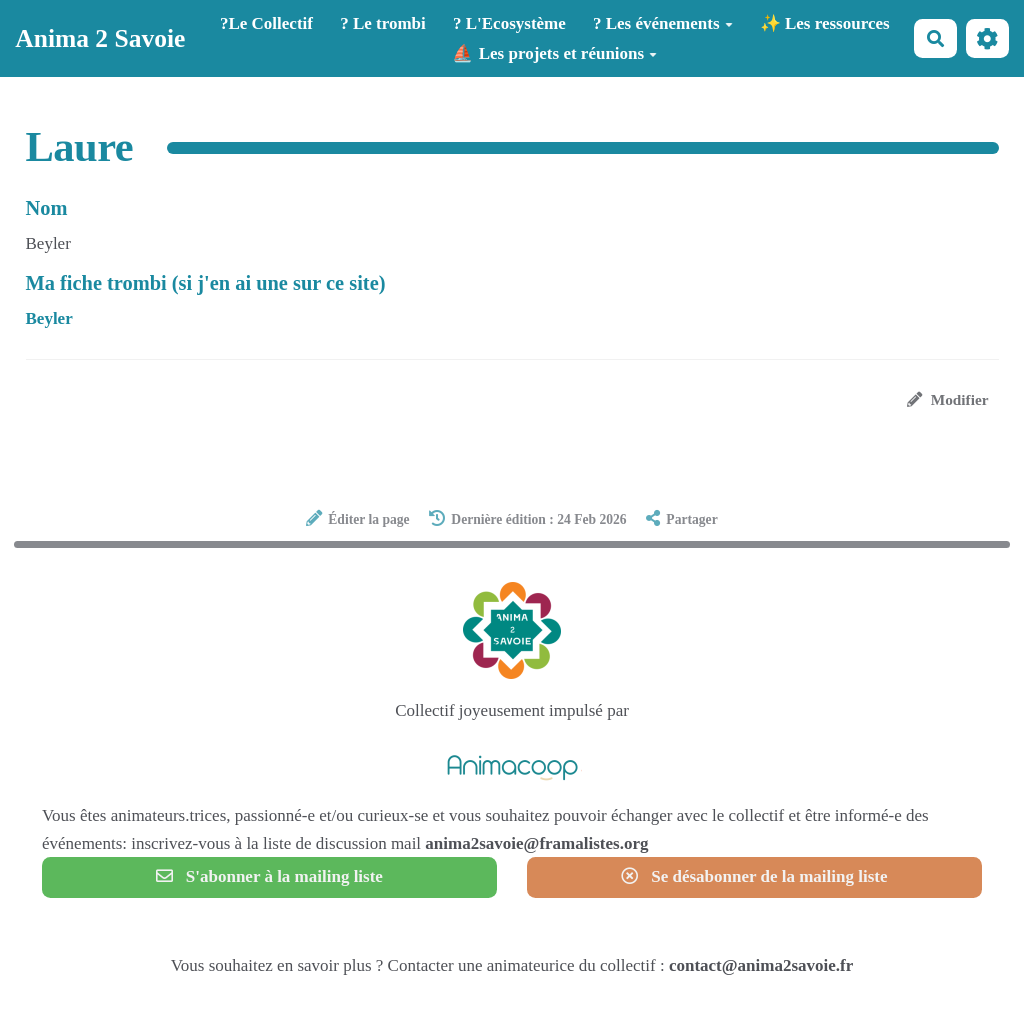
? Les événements (663, 23)
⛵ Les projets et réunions (554, 53)
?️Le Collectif (266, 23)
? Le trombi (383, 23)
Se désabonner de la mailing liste (754, 876)
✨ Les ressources (825, 23)
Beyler (49, 318)
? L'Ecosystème (509, 23)
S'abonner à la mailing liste (269, 876)
